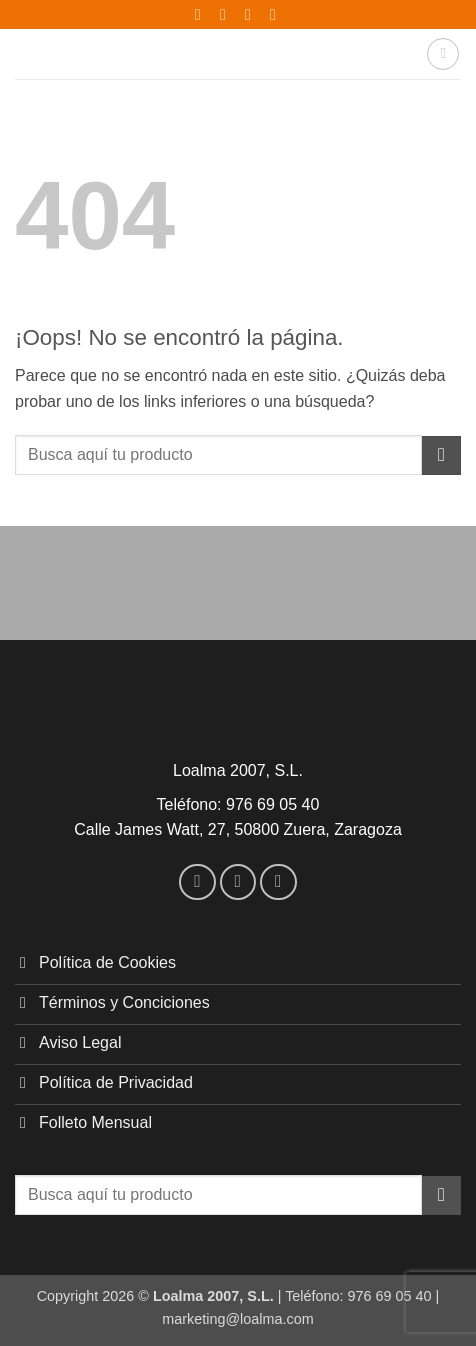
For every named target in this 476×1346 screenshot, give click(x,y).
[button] (443, 54)
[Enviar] (441, 455)
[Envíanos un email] (278, 882)
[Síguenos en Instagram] (238, 882)
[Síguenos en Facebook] (197, 882)
